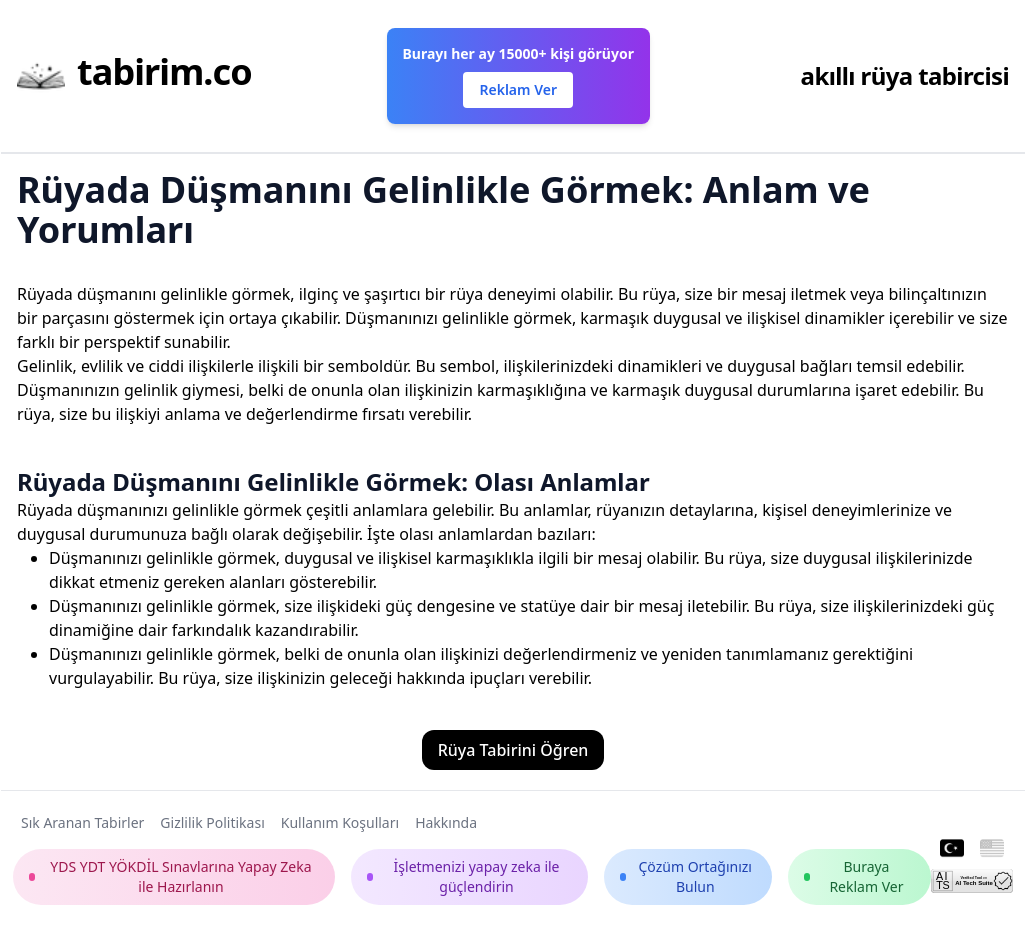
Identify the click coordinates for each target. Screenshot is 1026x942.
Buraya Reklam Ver (853, 876)
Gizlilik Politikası (212, 822)
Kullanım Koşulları (340, 822)
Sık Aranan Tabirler (82, 822)
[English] (992, 849)
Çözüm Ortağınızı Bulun (686, 876)
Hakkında (446, 822)
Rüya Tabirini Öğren (513, 750)
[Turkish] (952, 849)
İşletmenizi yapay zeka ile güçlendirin (463, 876)
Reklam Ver (517, 89)
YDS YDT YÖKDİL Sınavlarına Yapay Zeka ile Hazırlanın (170, 876)
